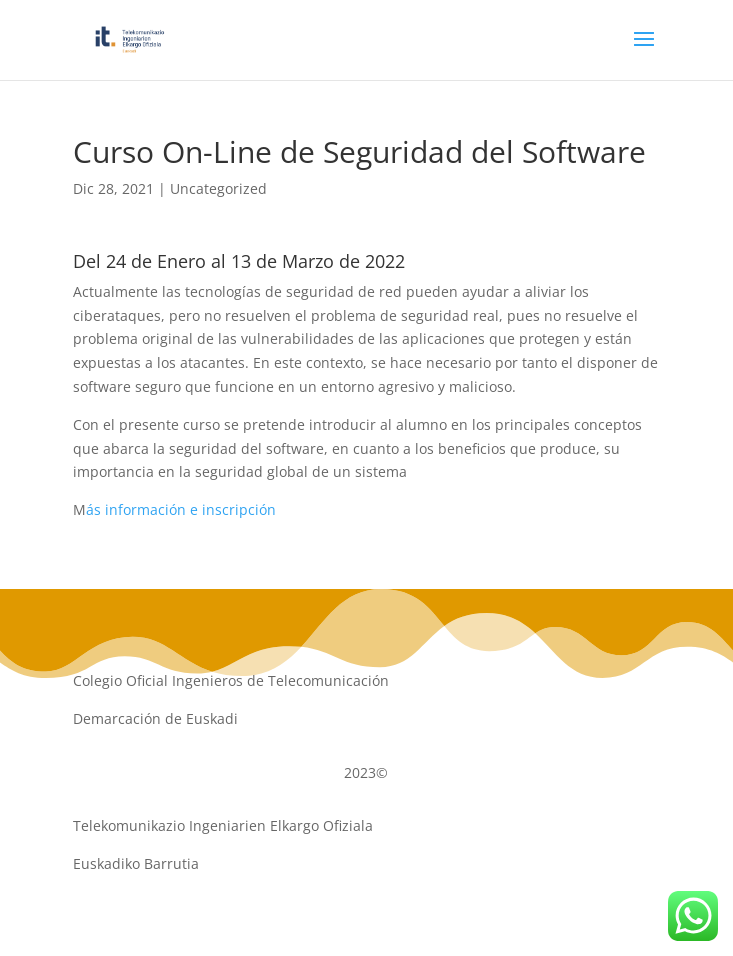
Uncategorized (218, 188)
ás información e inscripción (181, 509)
